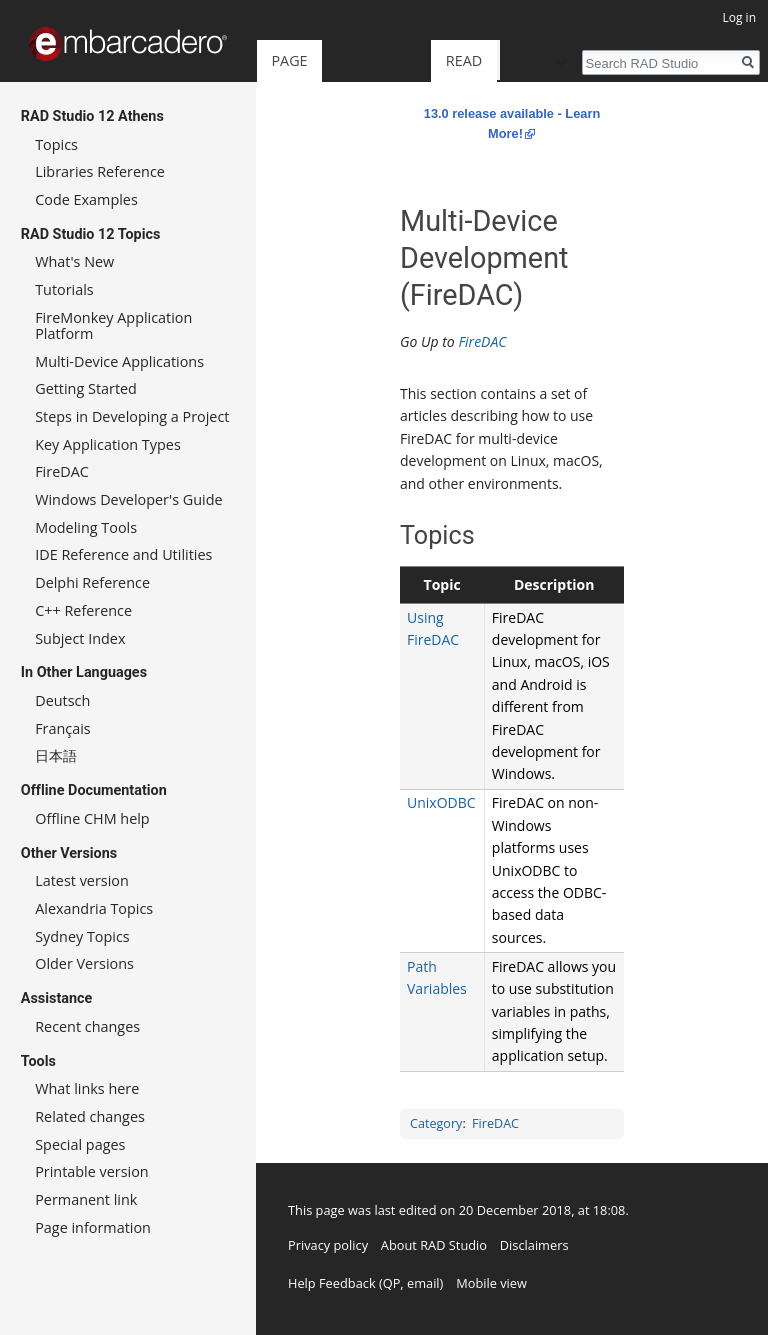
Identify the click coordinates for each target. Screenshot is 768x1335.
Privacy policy (328, 1245)
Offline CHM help (92, 818)
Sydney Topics (82, 936)
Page (289, 60)
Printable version (92, 1171)
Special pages (80, 1144)
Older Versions (84, 963)
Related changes (90, 1116)
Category (436, 1123)
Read (362, 60)
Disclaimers (534, 1245)
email (423, 1283)
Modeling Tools (86, 527)
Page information (93, 1227)
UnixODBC (441, 802)
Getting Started (86, 388)
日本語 (56, 755)
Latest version (82, 880)
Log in (739, 17)
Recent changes (87, 1026)
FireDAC (482, 341)
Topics (56, 144)
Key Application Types (108, 444)
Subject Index (80, 638)
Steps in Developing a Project (132, 416)
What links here (87, 1088)
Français (63, 728)
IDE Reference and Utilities (123, 554)
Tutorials (64, 289)
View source (456, 60)
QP (392, 1283)
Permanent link (86, 1199)
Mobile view (491, 1283)
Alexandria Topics (94, 908)
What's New (74, 261)
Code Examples (86, 199)
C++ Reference (83, 610)
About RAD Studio (434, 1245)
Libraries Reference (100, 171)
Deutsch (62, 700)
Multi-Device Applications (119, 361)
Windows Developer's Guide (128, 499)
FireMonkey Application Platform (113, 325)
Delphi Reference (92, 582)
